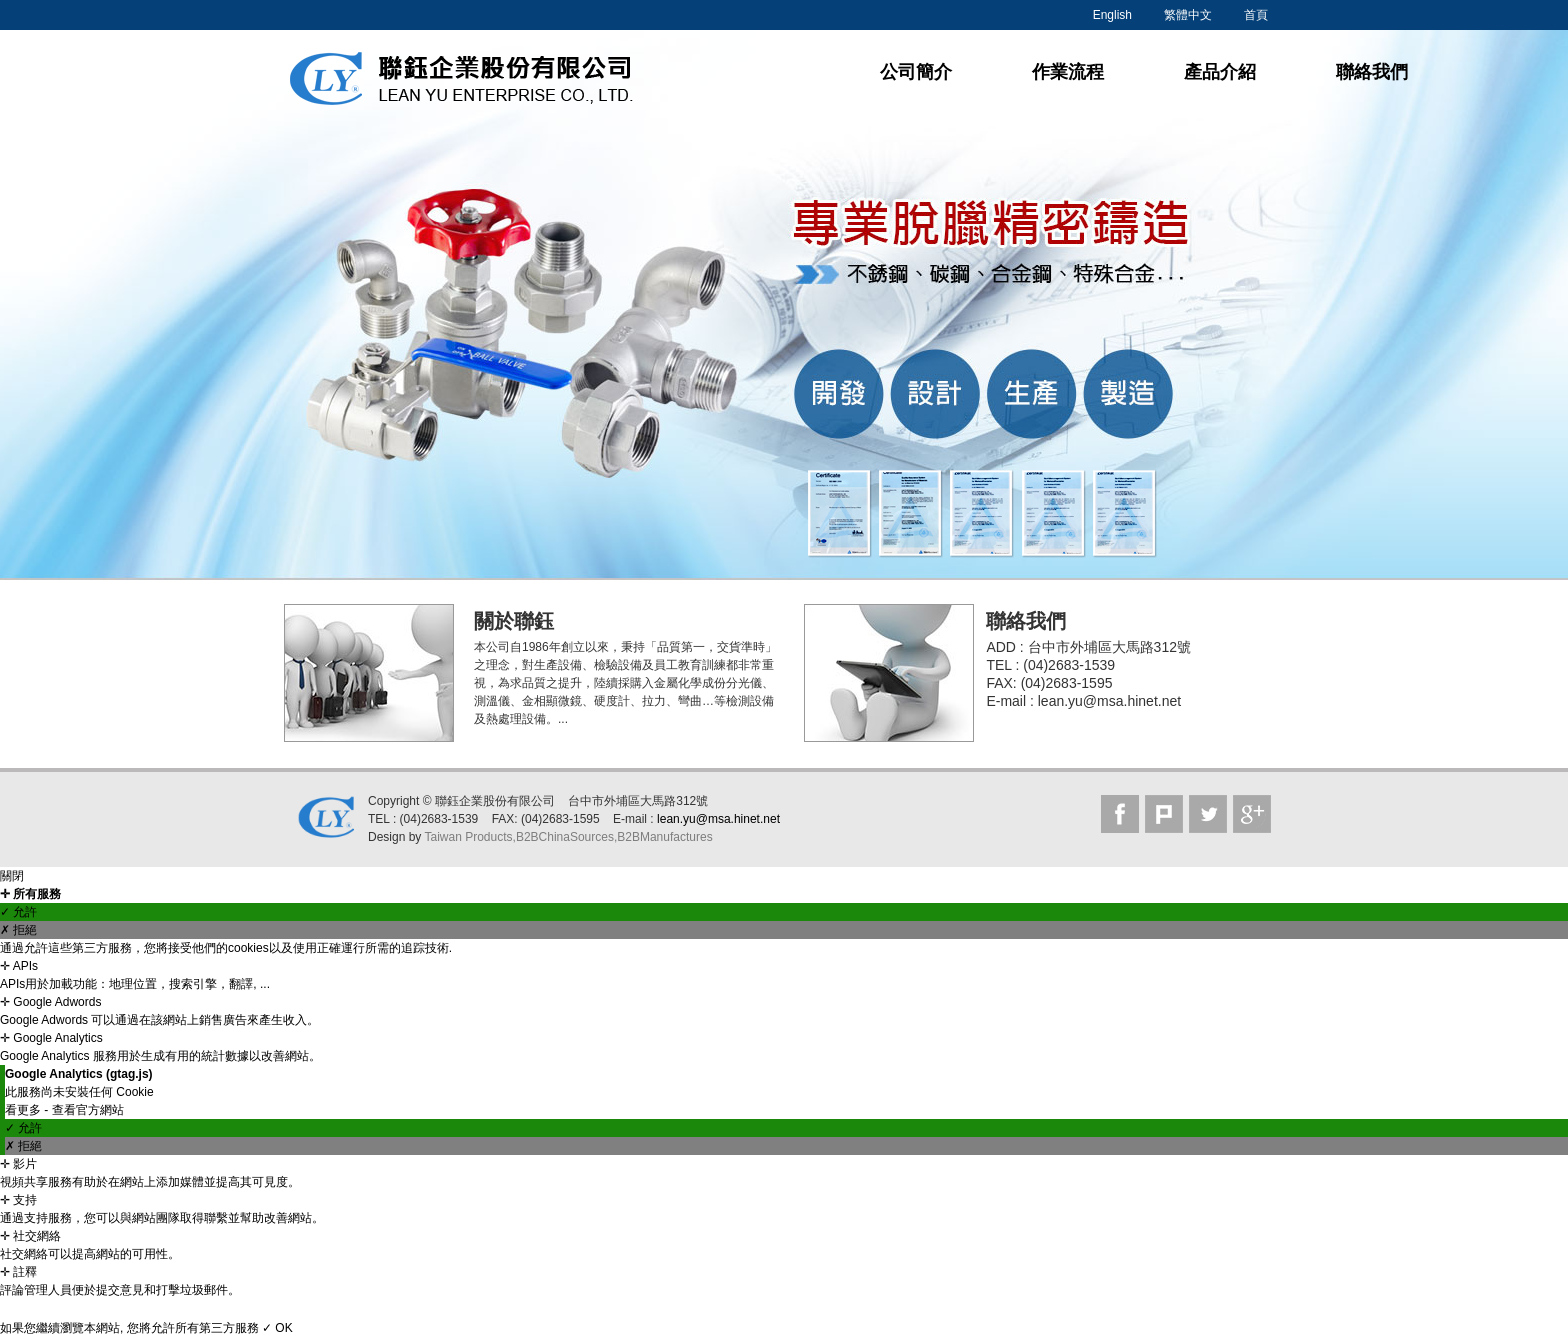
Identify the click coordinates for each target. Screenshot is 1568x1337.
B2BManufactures (664, 837)
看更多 (24, 1110)
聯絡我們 (1372, 72)
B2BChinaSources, (566, 837)
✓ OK (277, 1328)
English (1112, 15)
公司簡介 (916, 72)
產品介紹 (1220, 72)
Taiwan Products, (469, 837)
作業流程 (1068, 72)
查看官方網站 (88, 1110)
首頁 (1256, 15)
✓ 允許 (18, 912)
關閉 (12, 876)
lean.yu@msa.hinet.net (718, 819)
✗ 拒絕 (18, 930)
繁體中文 (1188, 15)
